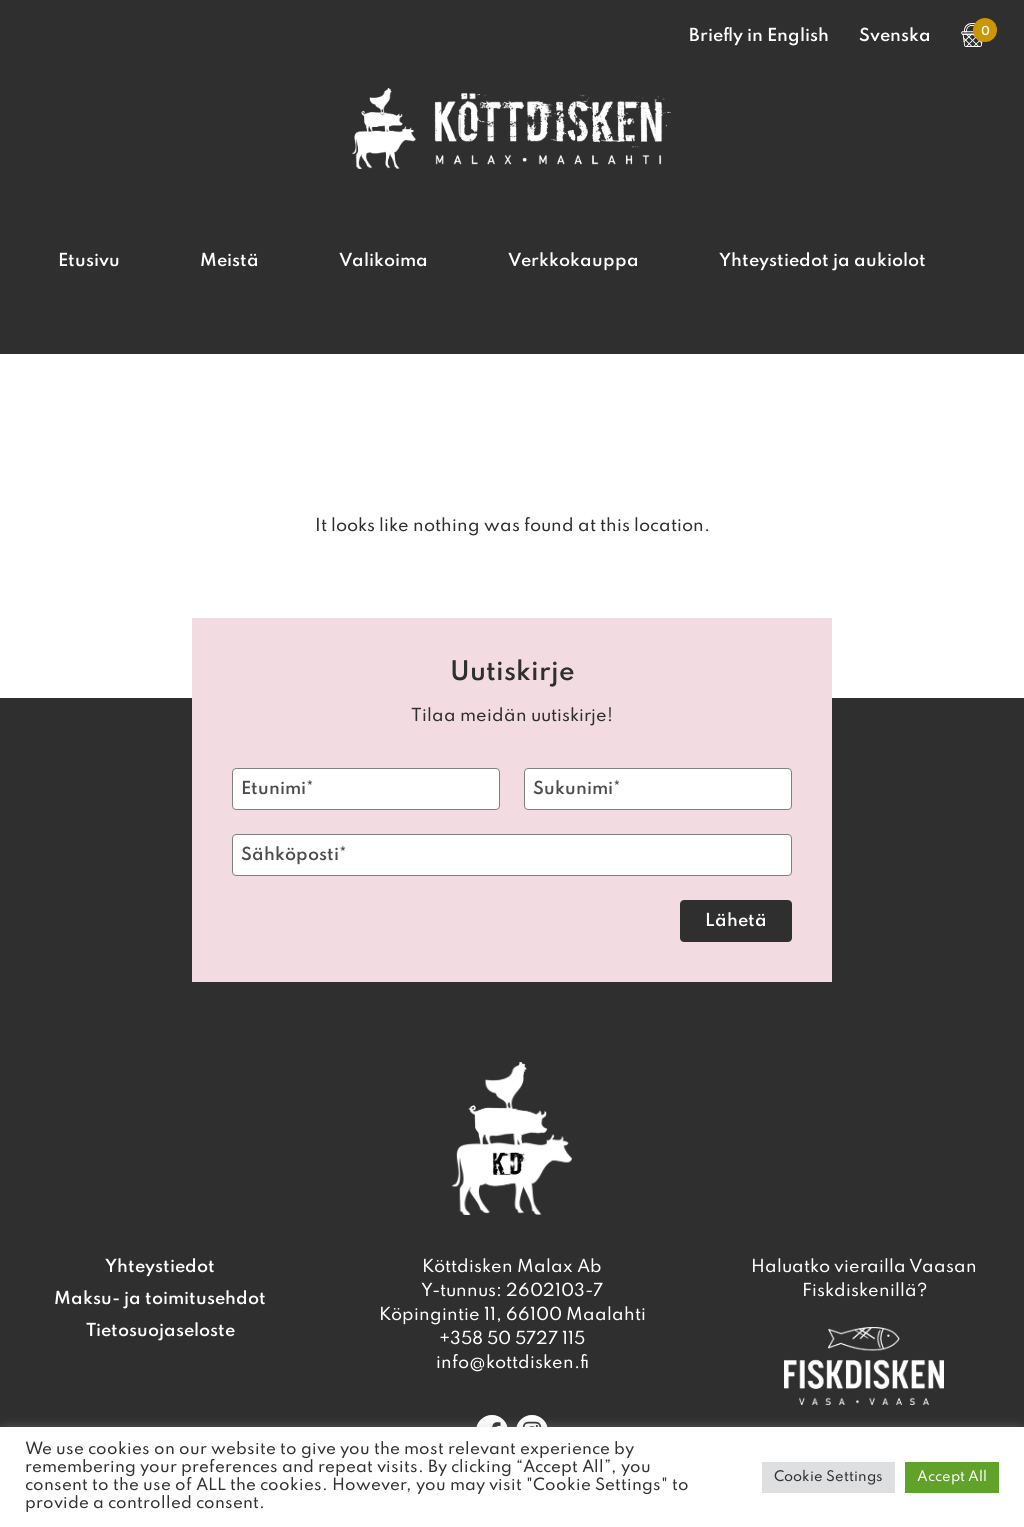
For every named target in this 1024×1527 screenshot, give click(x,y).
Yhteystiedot (160, 1267)
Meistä (229, 261)
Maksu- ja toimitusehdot (160, 1299)
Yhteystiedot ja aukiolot (822, 261)
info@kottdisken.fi (512, 1363)
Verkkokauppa (573, 261)
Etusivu (89, 261)
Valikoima (383, 261)
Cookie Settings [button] (828, 1477)
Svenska (895, 36)
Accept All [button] (952, 1477)
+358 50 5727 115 (512, 1339)
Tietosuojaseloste (160, 1331)
